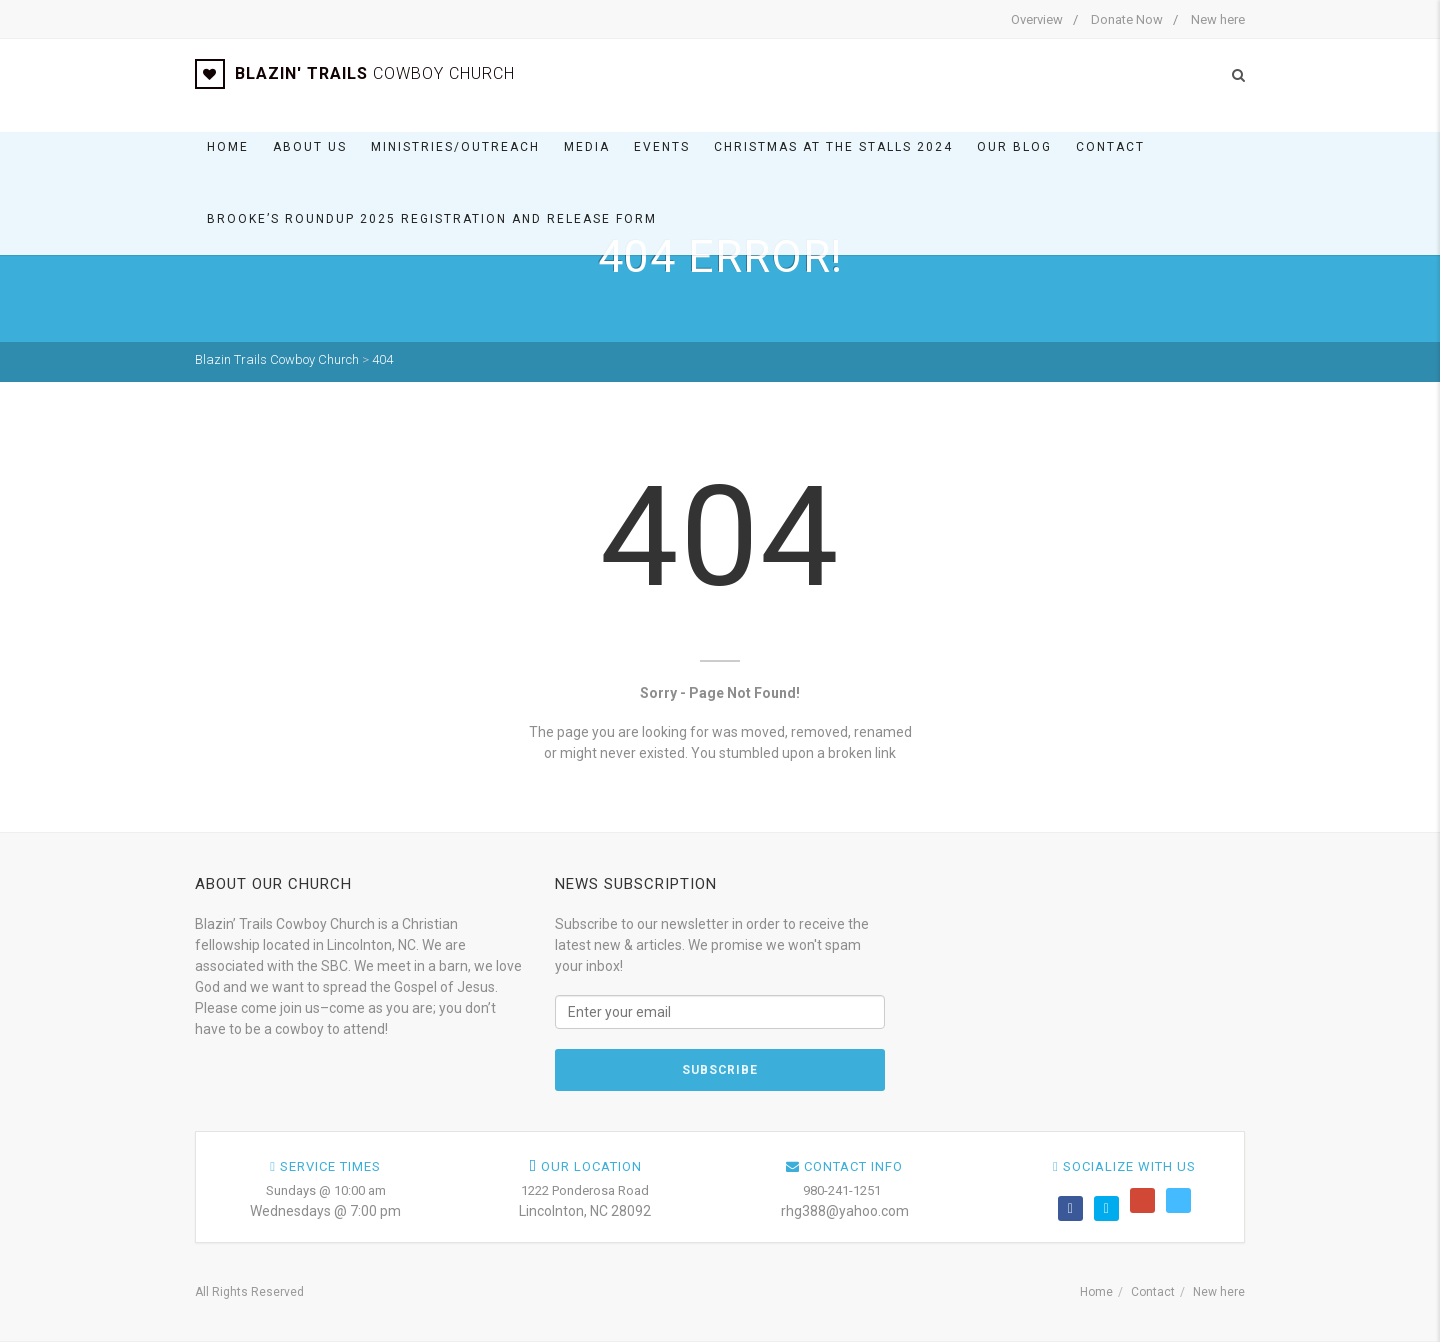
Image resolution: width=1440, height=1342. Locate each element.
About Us (310, 147)
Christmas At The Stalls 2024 (833, 147)
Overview (1037, 19)
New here (1218, 19)
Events (662, 147)
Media (587, 147)
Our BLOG (1014, 147)
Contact (1110, 147)
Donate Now (1127, 19)
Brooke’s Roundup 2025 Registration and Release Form (432, 219)
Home (228, 147)
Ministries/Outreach (455, 147)
